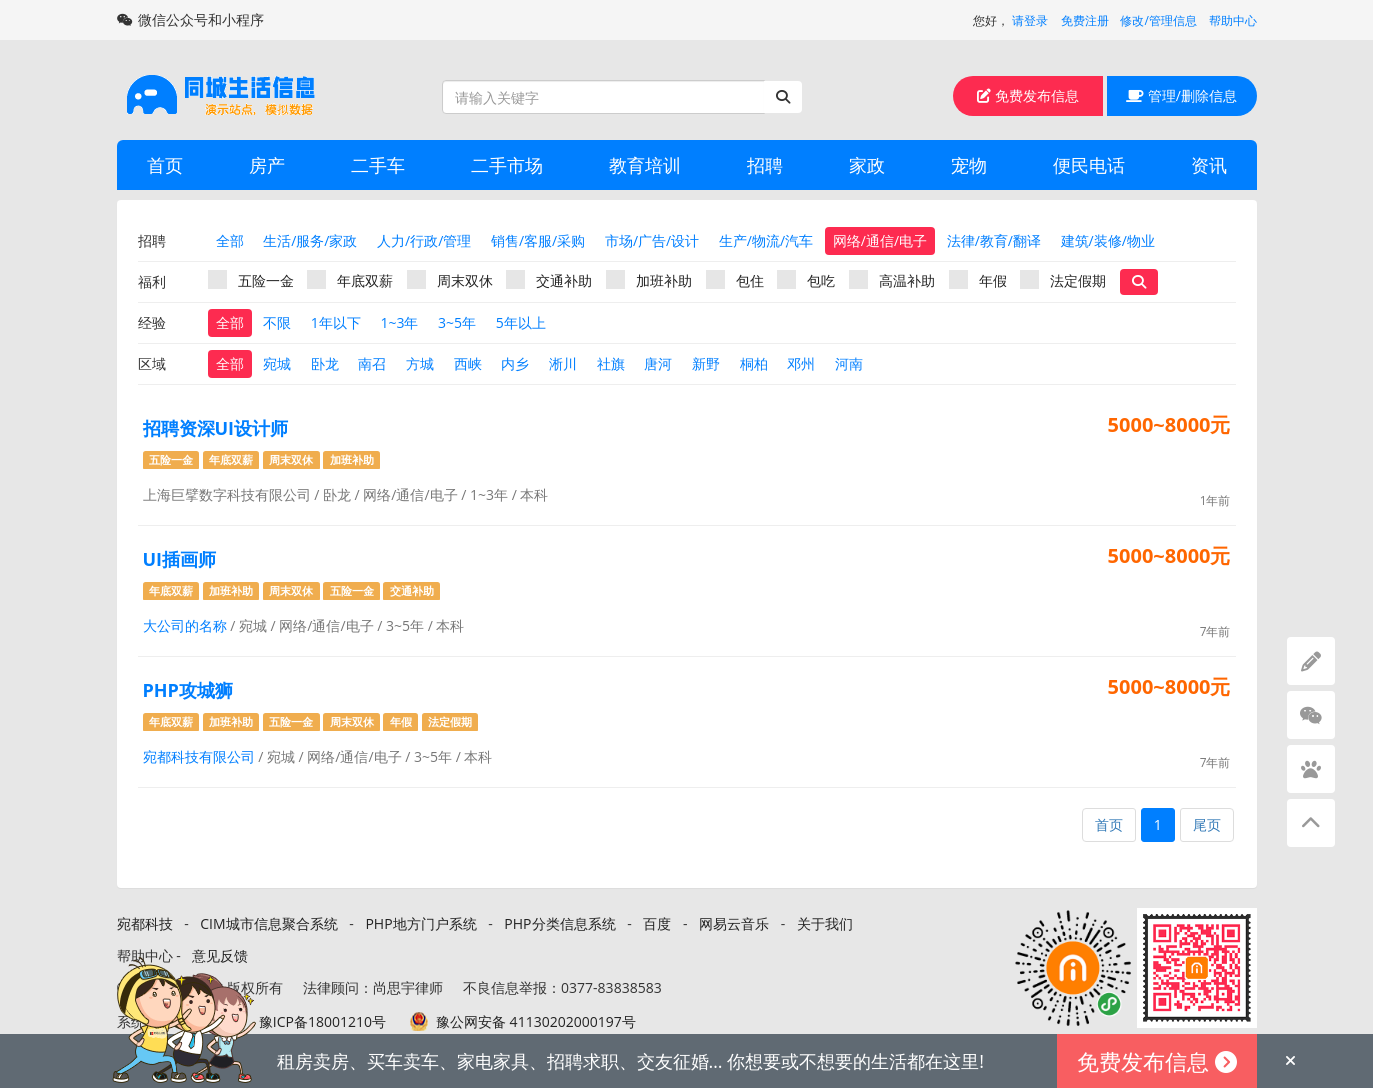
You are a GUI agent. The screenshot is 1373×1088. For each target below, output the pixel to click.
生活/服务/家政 (310, 240)
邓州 (801, 363)
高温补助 (892, 280)
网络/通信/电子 (880, 240)
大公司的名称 (185, 625)
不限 (277, 322)
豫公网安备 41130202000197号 (536, 1021)
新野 (706, 363)
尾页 (1207, 824)
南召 (372, 363)
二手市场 (507, 165)
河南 (849, 363)
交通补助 (549, 280)
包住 (735, 280)
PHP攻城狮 (188, 690)
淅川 (563, 363)
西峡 (468, 363)
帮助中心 (1233, 20)
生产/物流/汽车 (766, 240)
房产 (267, 165)
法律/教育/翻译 (994, 240)
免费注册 (1085, 20)
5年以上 (521, 322)
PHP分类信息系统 (559, 923)
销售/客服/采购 (538, 240)
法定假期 (1063, 280)
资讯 (1209, 165)
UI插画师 (180, 559)
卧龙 (325, 363)
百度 (657, 923)
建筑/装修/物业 (1108, 240)
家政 (867, 165)
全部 (230, 240)
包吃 (806, 280)
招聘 (765, 165)
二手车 (378, 165)
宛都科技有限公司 (199, 756)
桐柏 (754, 363)
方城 (420, 363)
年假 (978, 280)
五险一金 (251, 280)
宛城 (277, 363)
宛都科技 (145, 923)
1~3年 (399, 322)
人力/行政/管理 (424, 240)
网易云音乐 (734, 923)
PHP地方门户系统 (420, 923)
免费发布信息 (1028, 95)
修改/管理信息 (1158, 20)
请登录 (1030, 20)
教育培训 (645, 165)
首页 (165, 165)
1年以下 (336, 322)
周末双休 (450, 280)
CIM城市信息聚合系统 (268, 923)
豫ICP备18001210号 (322, 1021)
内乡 (515, 363)
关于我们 (825, 923)
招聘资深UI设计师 (216, 428)
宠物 (969, 165)
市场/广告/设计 (652, 240)
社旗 (611, 363)
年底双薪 (350, 280)
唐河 (658, 363)
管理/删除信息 (1181, 95)
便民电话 (1089, 165)
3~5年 (457, 322)
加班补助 (649, 280)
